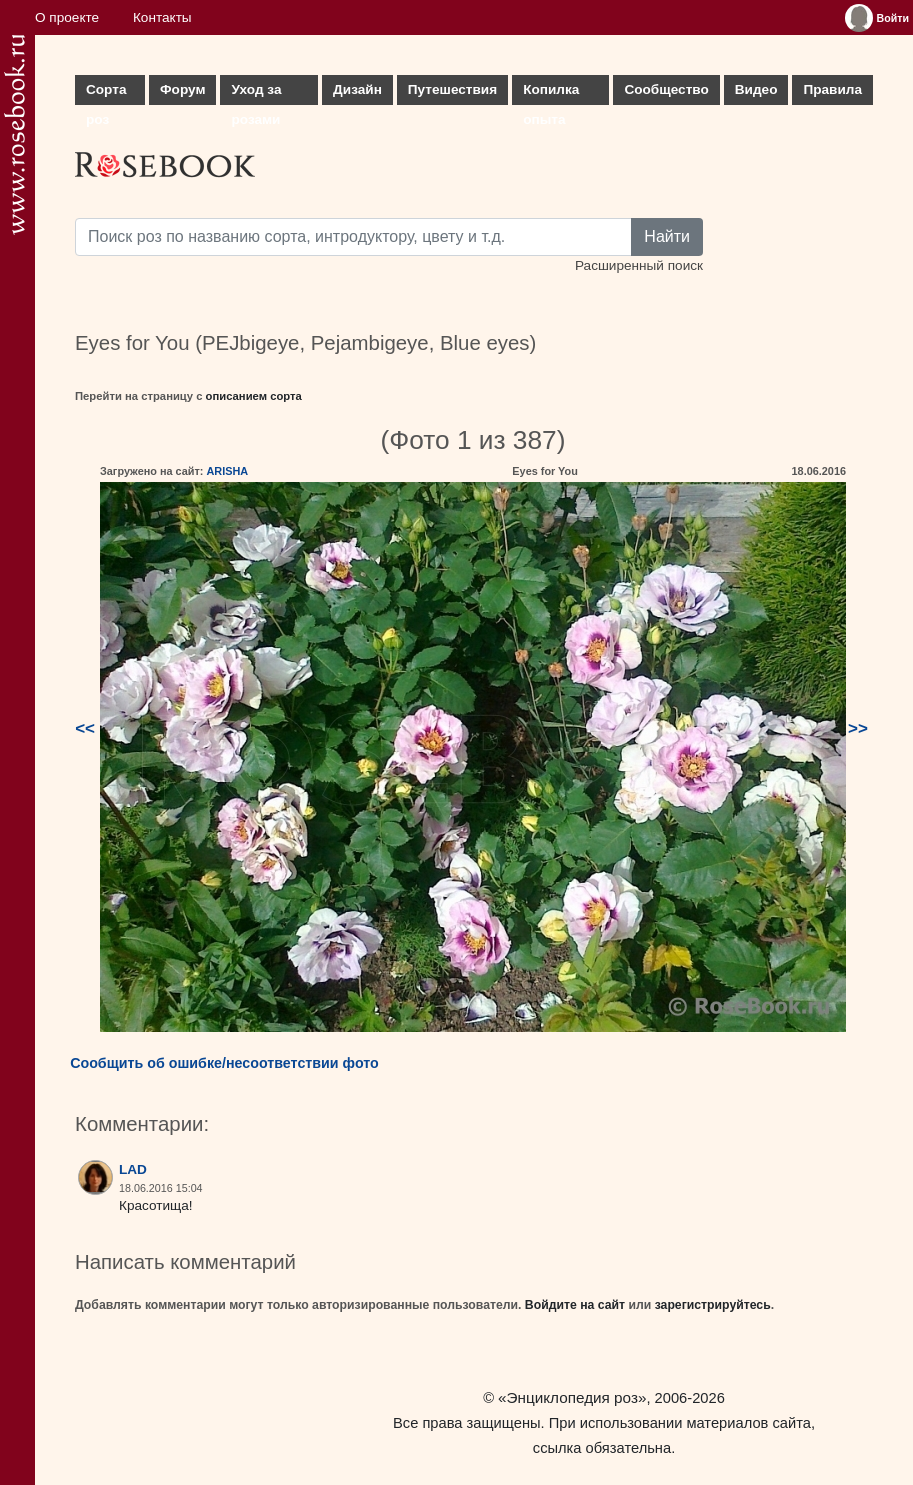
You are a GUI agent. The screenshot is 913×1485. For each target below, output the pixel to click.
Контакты (162, 17)
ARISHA (227, 471)
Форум (182, 89)
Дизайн (357, 89)
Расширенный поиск (639, 265)
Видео (756, 89)
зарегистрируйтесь (713, 1305)
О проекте (67, 17)
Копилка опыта (551, 93)
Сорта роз (106, 93)
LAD (133, 1169)
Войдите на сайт (575, 1305)
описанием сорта (254, 396)
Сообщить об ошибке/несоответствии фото (224, 1063)
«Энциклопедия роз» (572, 1397)
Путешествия (452, 89)
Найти (667, 236)
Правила (832, 89)
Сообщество (666, 89)
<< (85, 728)
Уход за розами (256, 93)
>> (858, 728)
